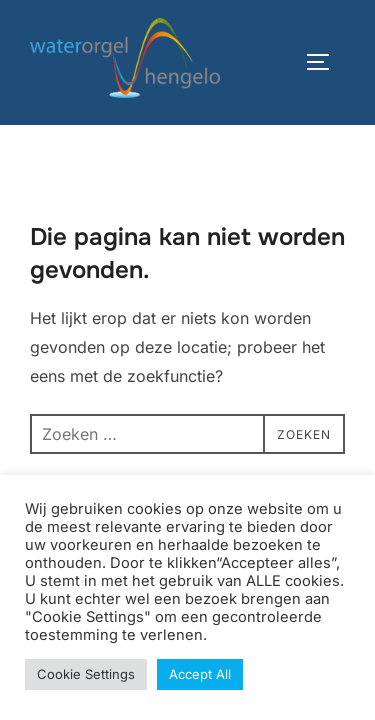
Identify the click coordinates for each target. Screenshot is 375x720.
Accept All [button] (200, 674)
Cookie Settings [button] (86, 674)
